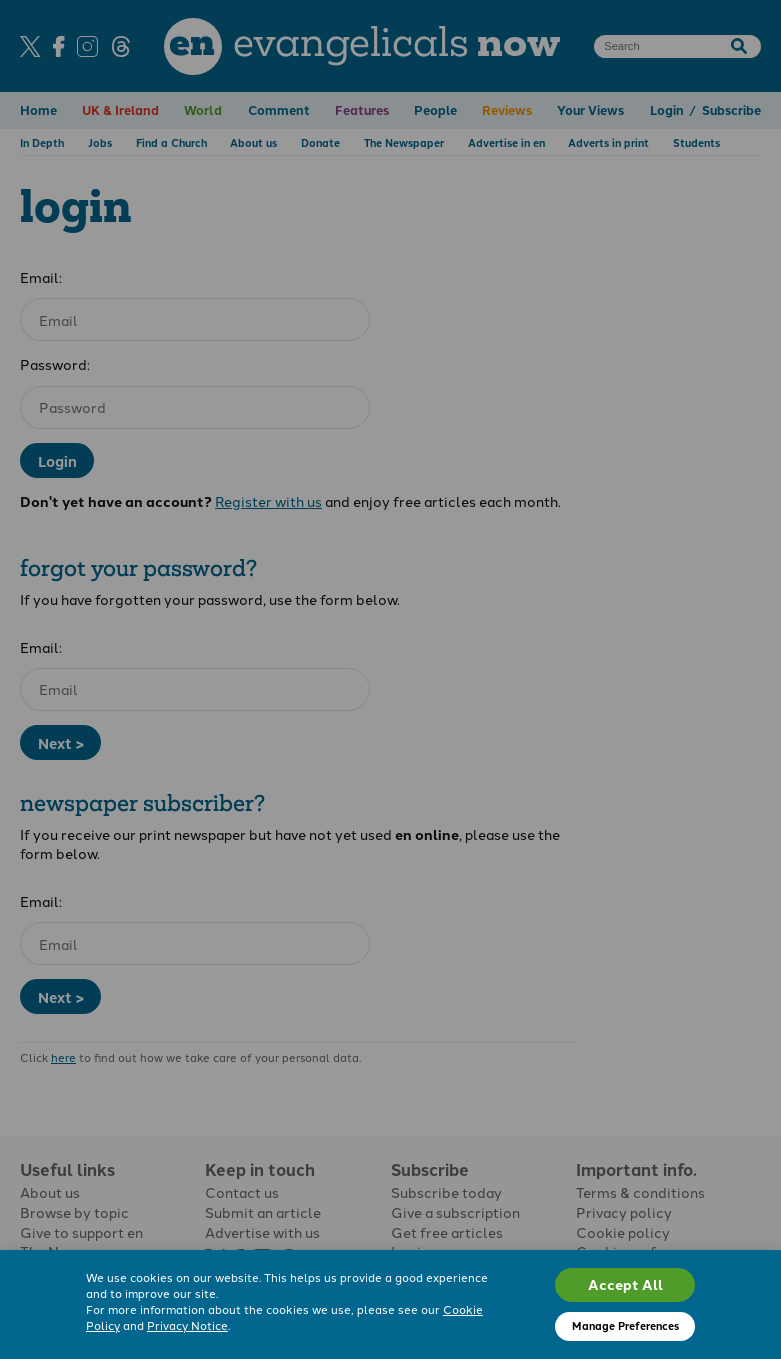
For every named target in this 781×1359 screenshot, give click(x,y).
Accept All (625, 1284)
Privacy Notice (187, 1325)
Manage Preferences (625, 1325)
